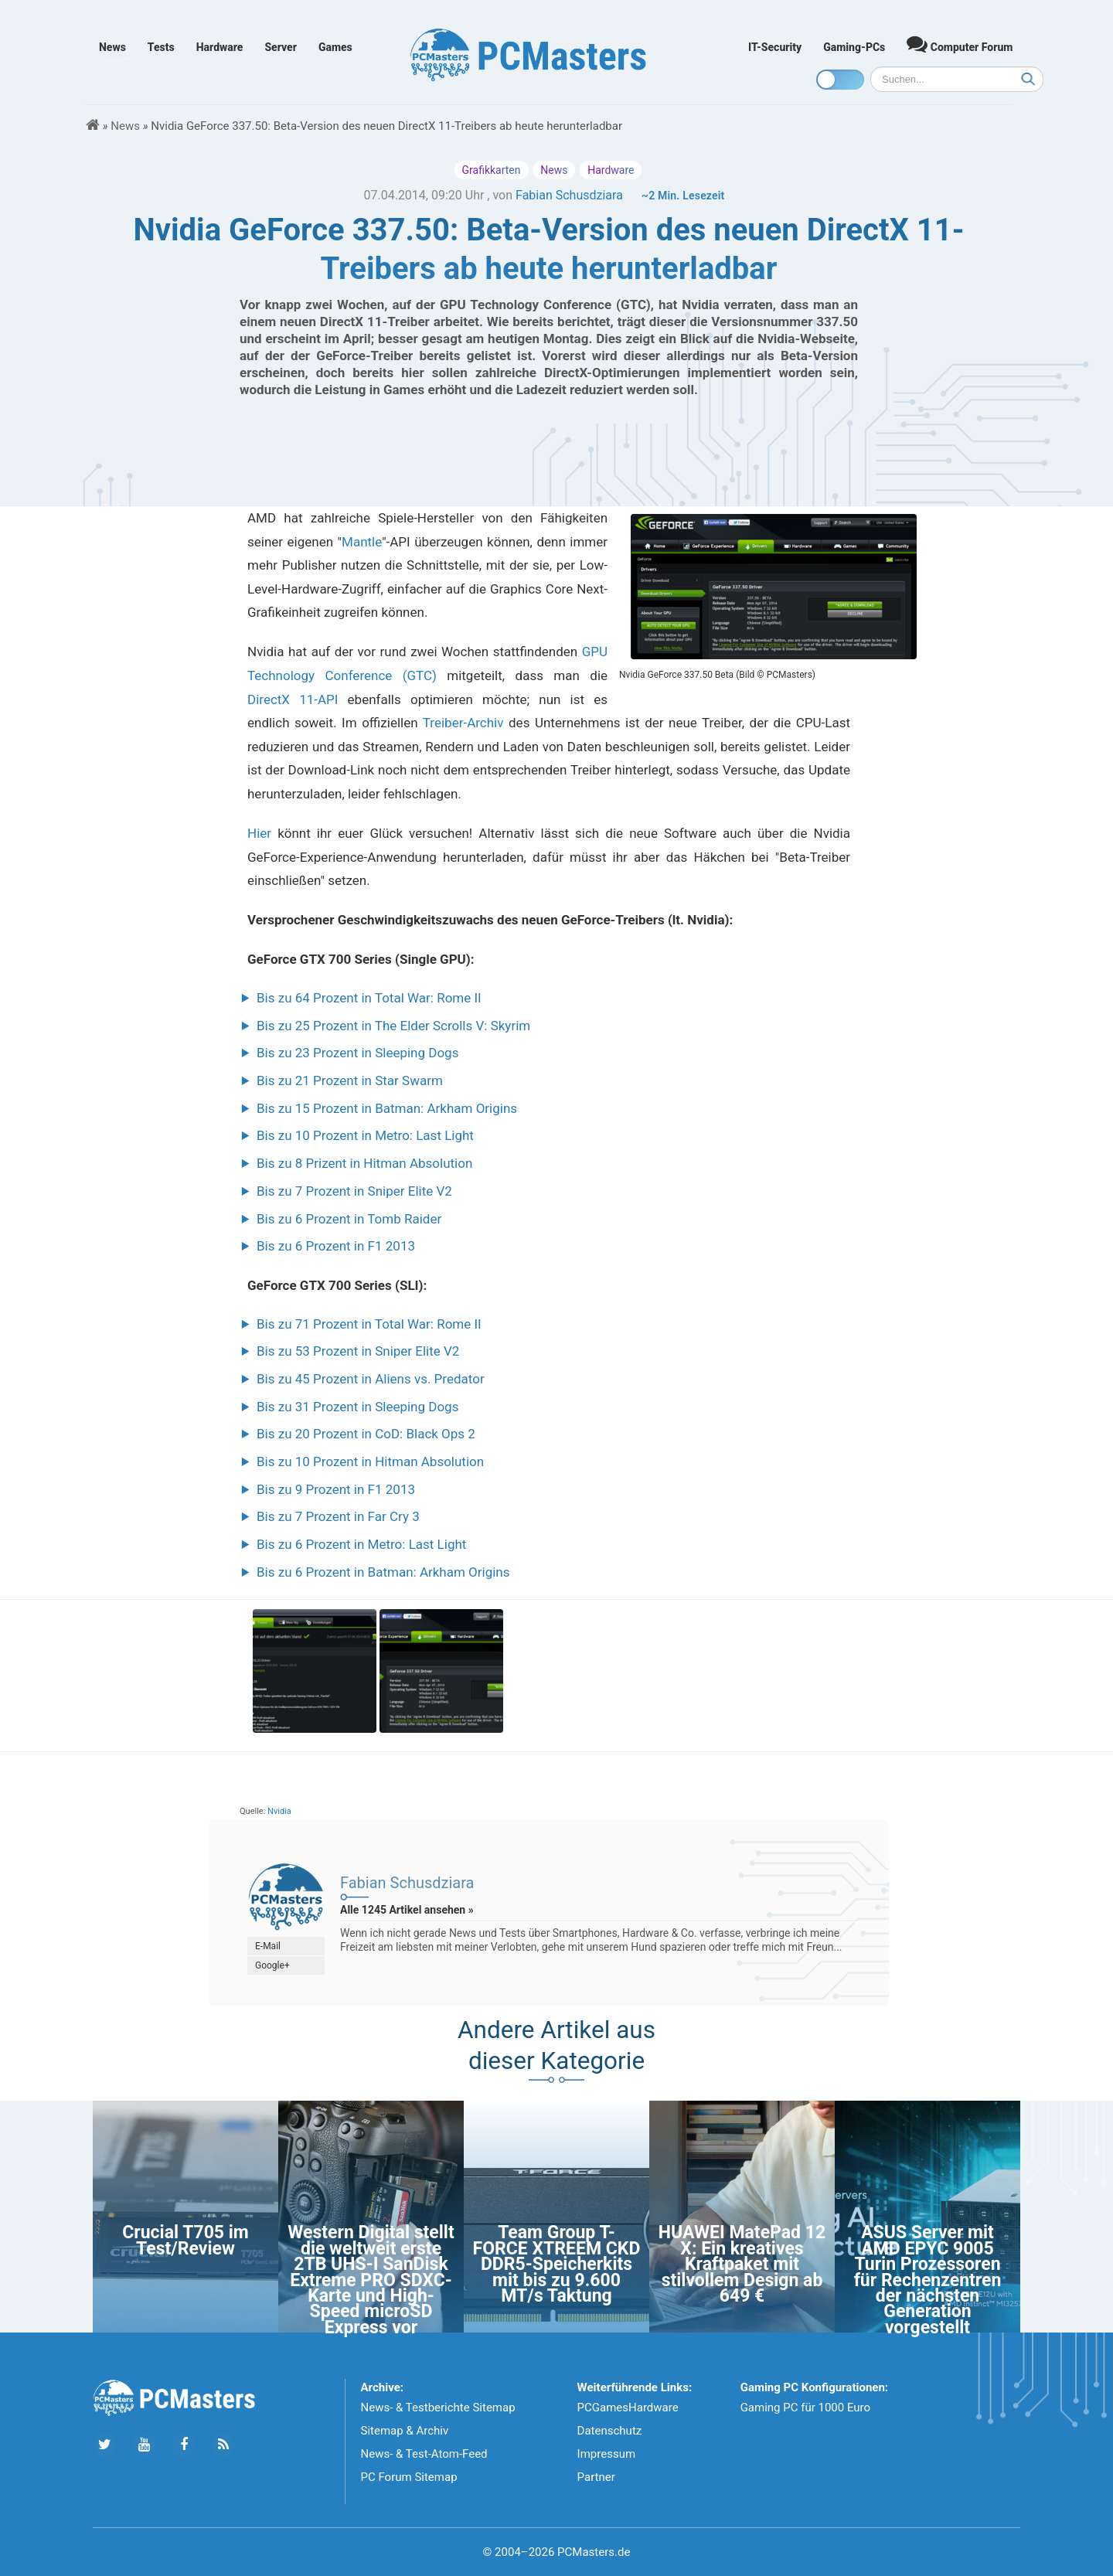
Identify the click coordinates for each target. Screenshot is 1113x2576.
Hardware (219, 47)
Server (280, 47)
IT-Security (775, 47)
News (112, 47)
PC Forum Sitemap (409, 2477)
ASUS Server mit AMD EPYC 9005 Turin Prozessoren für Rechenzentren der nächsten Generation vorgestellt (928, 2279)
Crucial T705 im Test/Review (185, 2240)
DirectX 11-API (292, 699)
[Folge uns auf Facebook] (184, 2445)
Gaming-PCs (854, 47)
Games (335, 47)
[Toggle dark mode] (840, 80)
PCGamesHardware (628, 2407)
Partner (596, 2477)
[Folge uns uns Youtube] (144, 2445)
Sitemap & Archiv (405, 2431)
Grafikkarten (491, 170)
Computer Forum (960, 43)
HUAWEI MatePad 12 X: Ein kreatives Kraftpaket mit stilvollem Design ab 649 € (742, 2264)
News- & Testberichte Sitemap (438, 2407)
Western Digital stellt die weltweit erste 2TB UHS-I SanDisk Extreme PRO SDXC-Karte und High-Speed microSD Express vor (371, 2279)
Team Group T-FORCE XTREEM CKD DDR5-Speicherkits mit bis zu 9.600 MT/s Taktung (557, 2264)
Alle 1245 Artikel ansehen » (407, 1910)
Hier (259, 833)
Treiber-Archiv (463, 722)
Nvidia (279, 1811)
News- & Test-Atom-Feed (424, 2454)
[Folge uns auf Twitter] (105, 2445)
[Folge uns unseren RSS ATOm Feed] (223, 2445)
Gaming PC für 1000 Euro (805, 2407)
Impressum (606, 2454)
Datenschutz (609, 2431)
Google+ (272, 1965)
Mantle (362, 542)
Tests (161, 47)
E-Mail (268, 1946)
